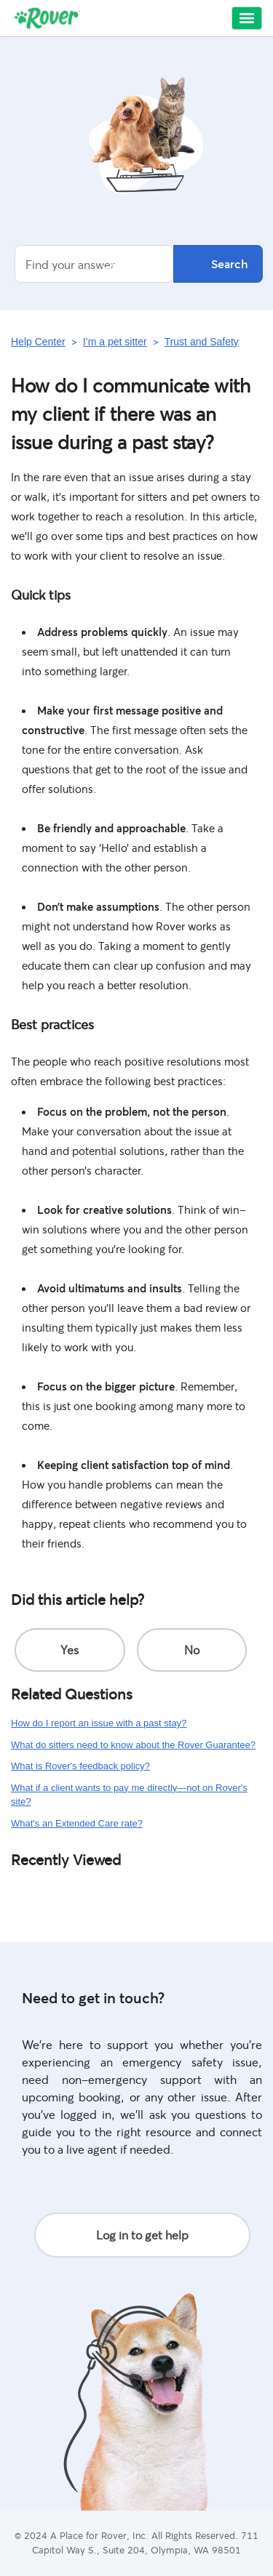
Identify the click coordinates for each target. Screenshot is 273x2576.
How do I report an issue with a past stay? (98, 1723)
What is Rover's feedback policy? (80, 1765)
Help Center (38, 341)
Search (218, 264)
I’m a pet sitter (115, 341)
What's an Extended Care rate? (77, 1823)
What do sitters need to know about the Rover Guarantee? (133, 1744)
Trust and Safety (202, 341)
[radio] (70, 1650)
